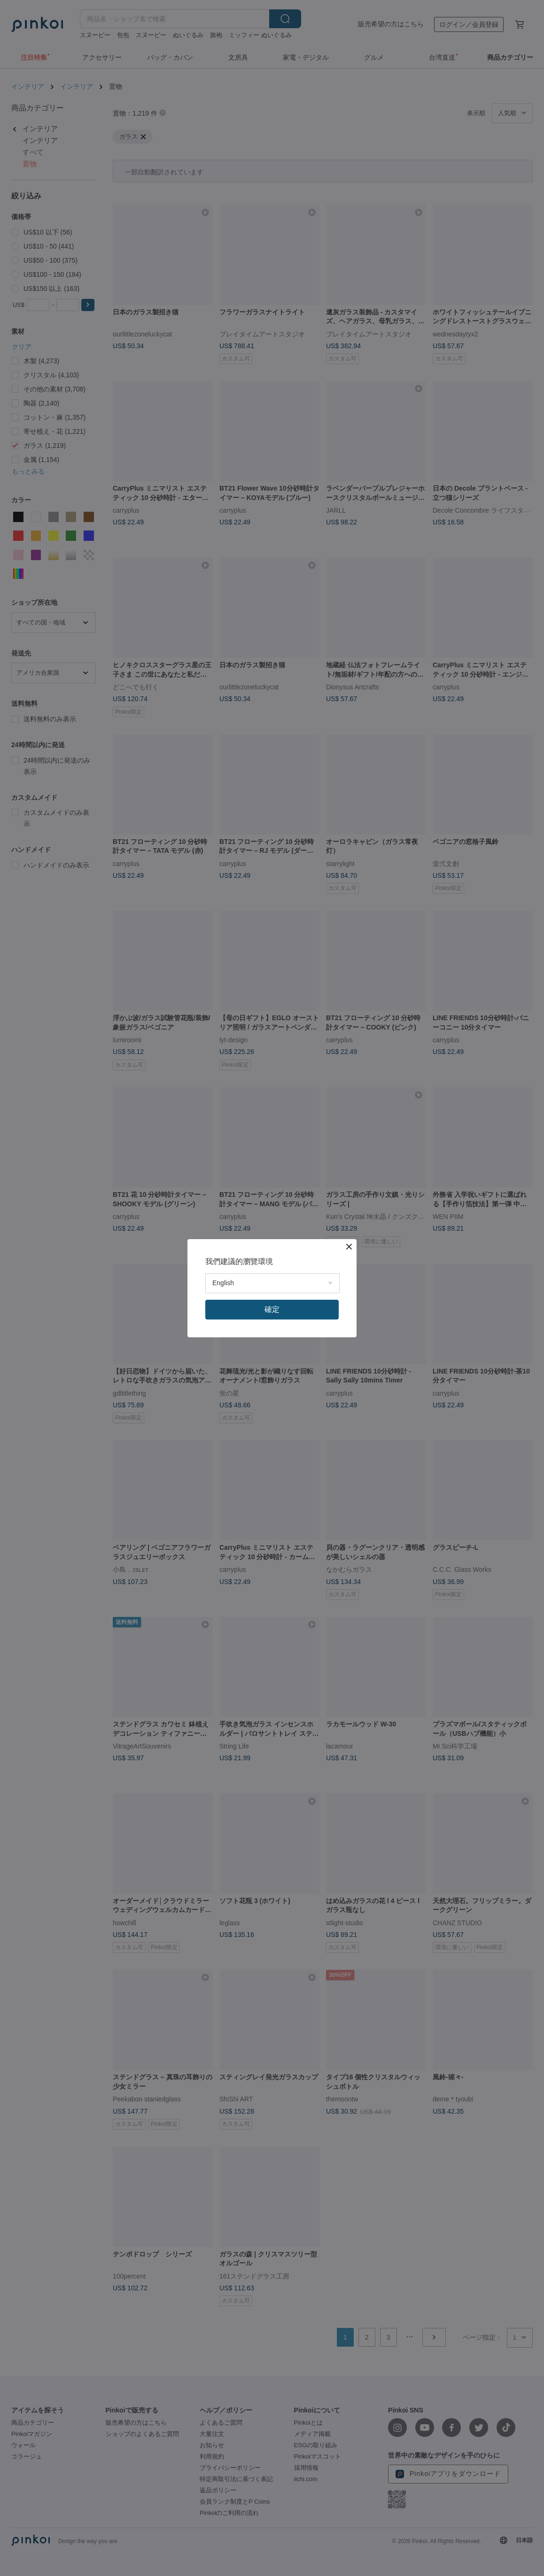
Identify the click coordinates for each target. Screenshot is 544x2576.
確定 (272, 1309)
